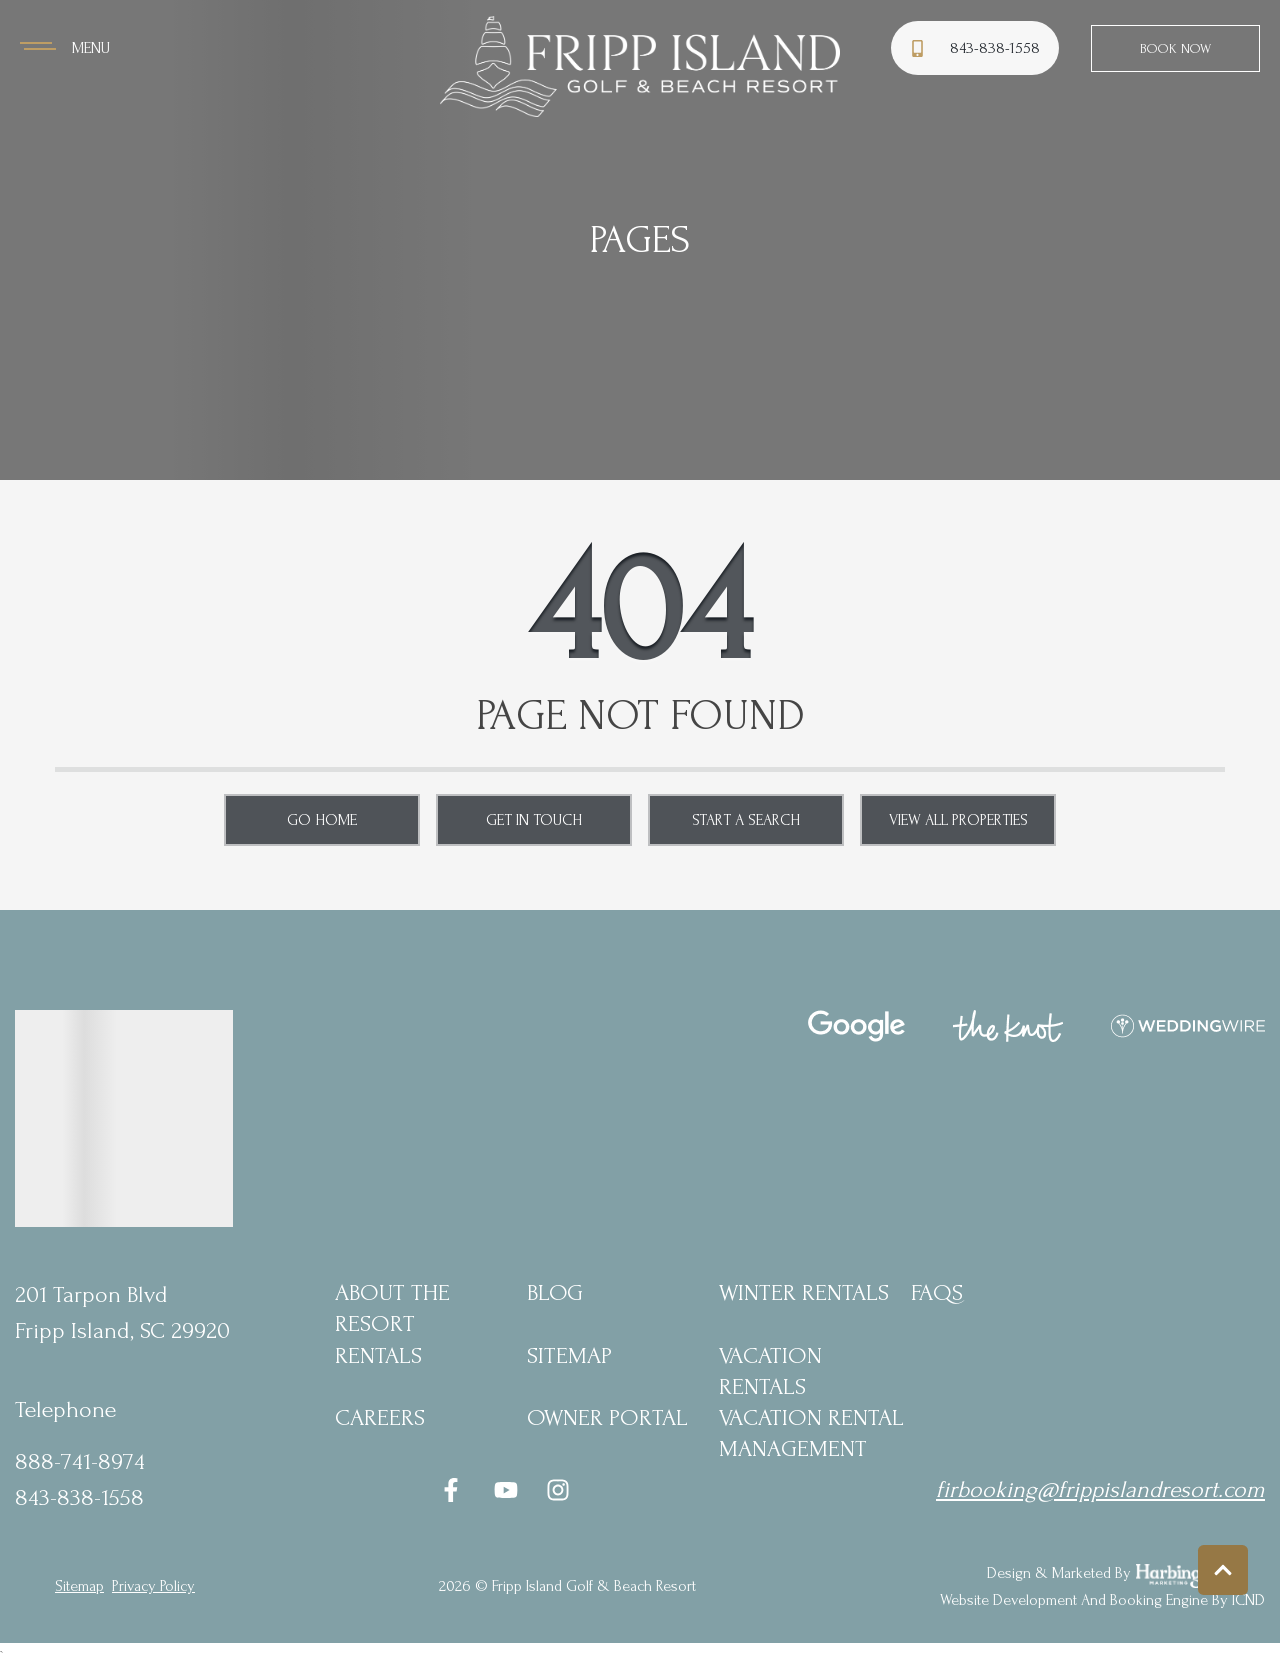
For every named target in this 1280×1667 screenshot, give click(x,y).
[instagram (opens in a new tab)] (558, 1490)
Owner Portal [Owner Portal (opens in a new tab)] (607, 1417)
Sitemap (569, 1355)
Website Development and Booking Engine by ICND (1102, 1600)
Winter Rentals (804, 1292)
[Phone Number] (977, 48)
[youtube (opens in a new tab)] (506, 1490)
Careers (380, 1417)
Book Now (1175, 48)
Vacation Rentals (770, 1371)
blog (555, 1292)
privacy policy (153, 1586)
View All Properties (958, 820)
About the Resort (392, 1308)
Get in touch (534, 820)
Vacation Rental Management (811, 1433)
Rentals (378, 1355)
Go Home (322, 820)
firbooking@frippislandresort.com (1100, 1489)
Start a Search (746, 820)
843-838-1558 (79, 1497)
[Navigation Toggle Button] (65, 48)
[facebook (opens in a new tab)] (454, 1490)
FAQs (937, 1292)
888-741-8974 (80, 1461)
